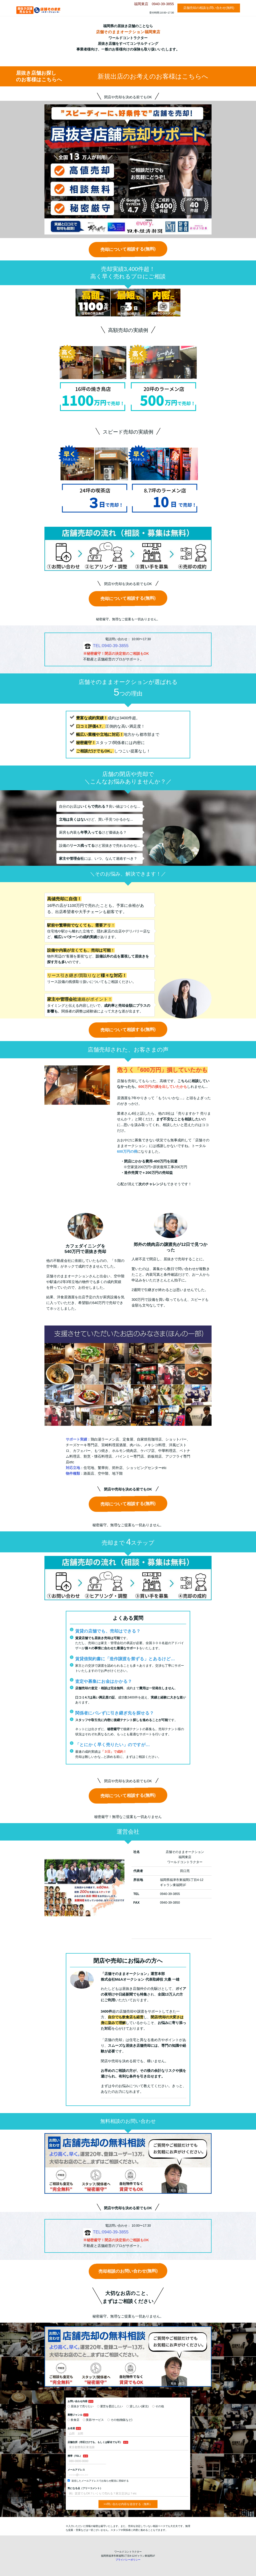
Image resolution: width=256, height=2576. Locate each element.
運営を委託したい (110, 2406)
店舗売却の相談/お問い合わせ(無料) (208, 8)
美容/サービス (93, 2419)
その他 (158, 2406)
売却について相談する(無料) (128, 249)
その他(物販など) (119, 2419)
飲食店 (73, 2419)
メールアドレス (76, 2469)
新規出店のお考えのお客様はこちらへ (153, 76)
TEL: (97, 645)
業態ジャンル (75, 2414)
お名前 (71, 2428)
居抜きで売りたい (81, 2406)
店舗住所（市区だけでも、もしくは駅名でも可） (95, 2442)
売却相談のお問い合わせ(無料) (128, 2271)
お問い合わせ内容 (77, 2401)
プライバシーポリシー (128, 2559)
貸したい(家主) (137, 2406)
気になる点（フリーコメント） (85, 2488)
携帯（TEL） (75, 2455)
